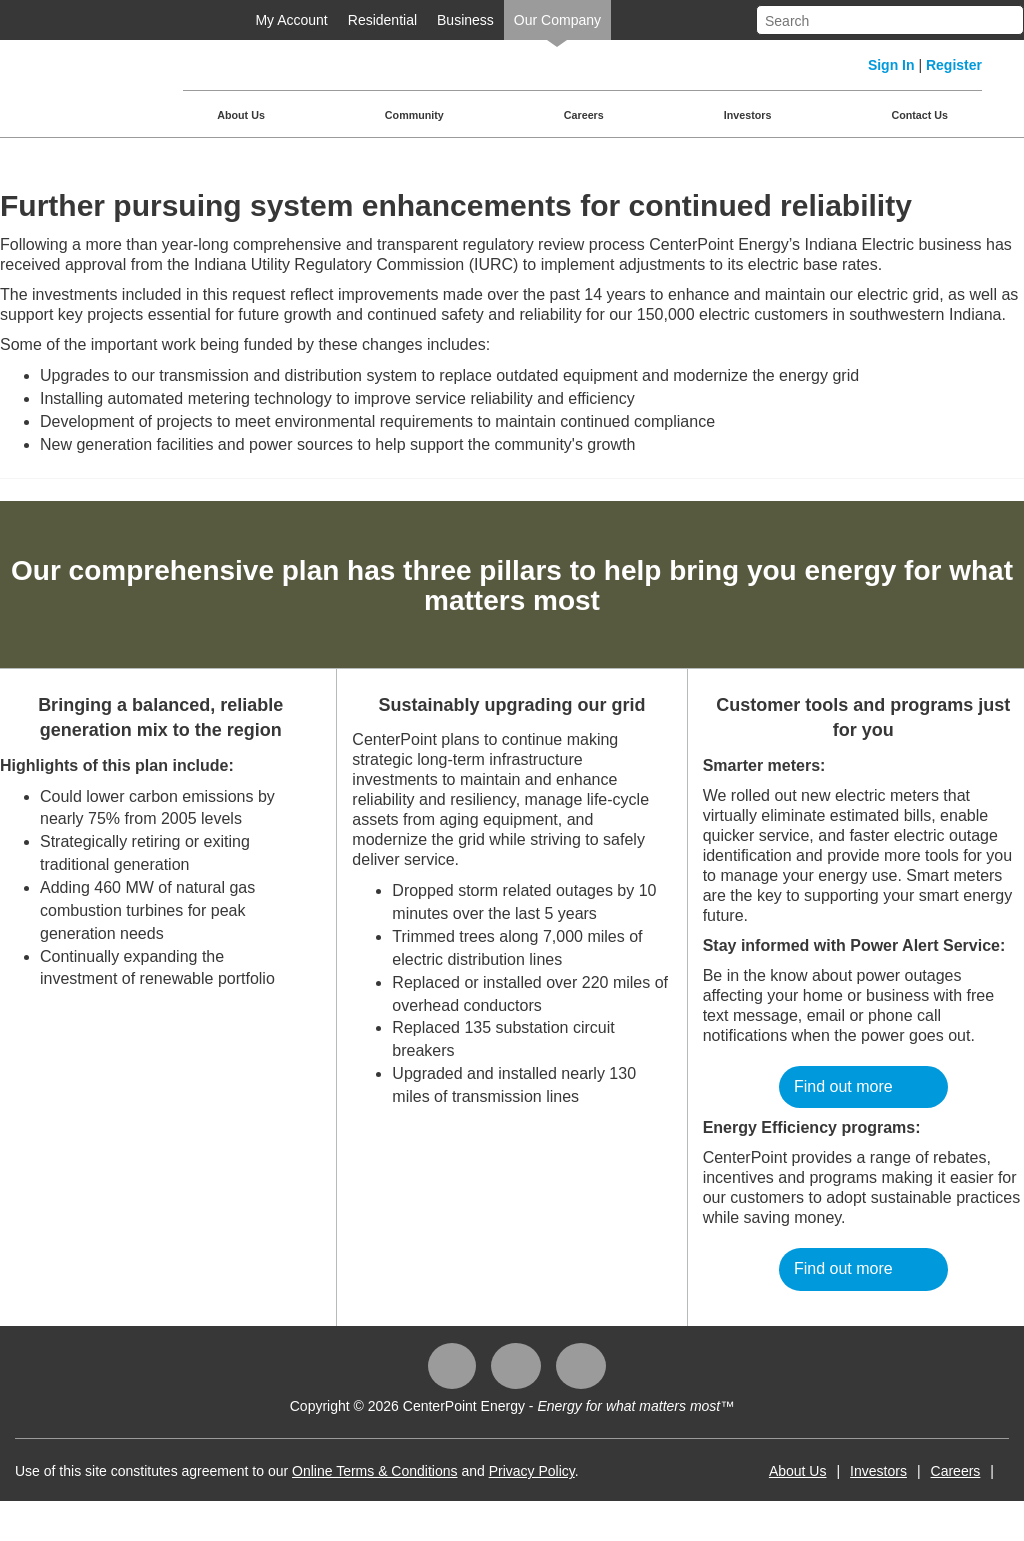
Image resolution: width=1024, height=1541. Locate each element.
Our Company (557, 20)
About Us (241, 115)
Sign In (891, 65)
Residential (382, 20)
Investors (748, 115)
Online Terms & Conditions (374, 1471)
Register (954, 65)
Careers (584, 115)
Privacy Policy (532, 1471)
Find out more (843, 1086)
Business (465, 20)
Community (414, 115)
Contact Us (919, 115)
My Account (291, 20)
